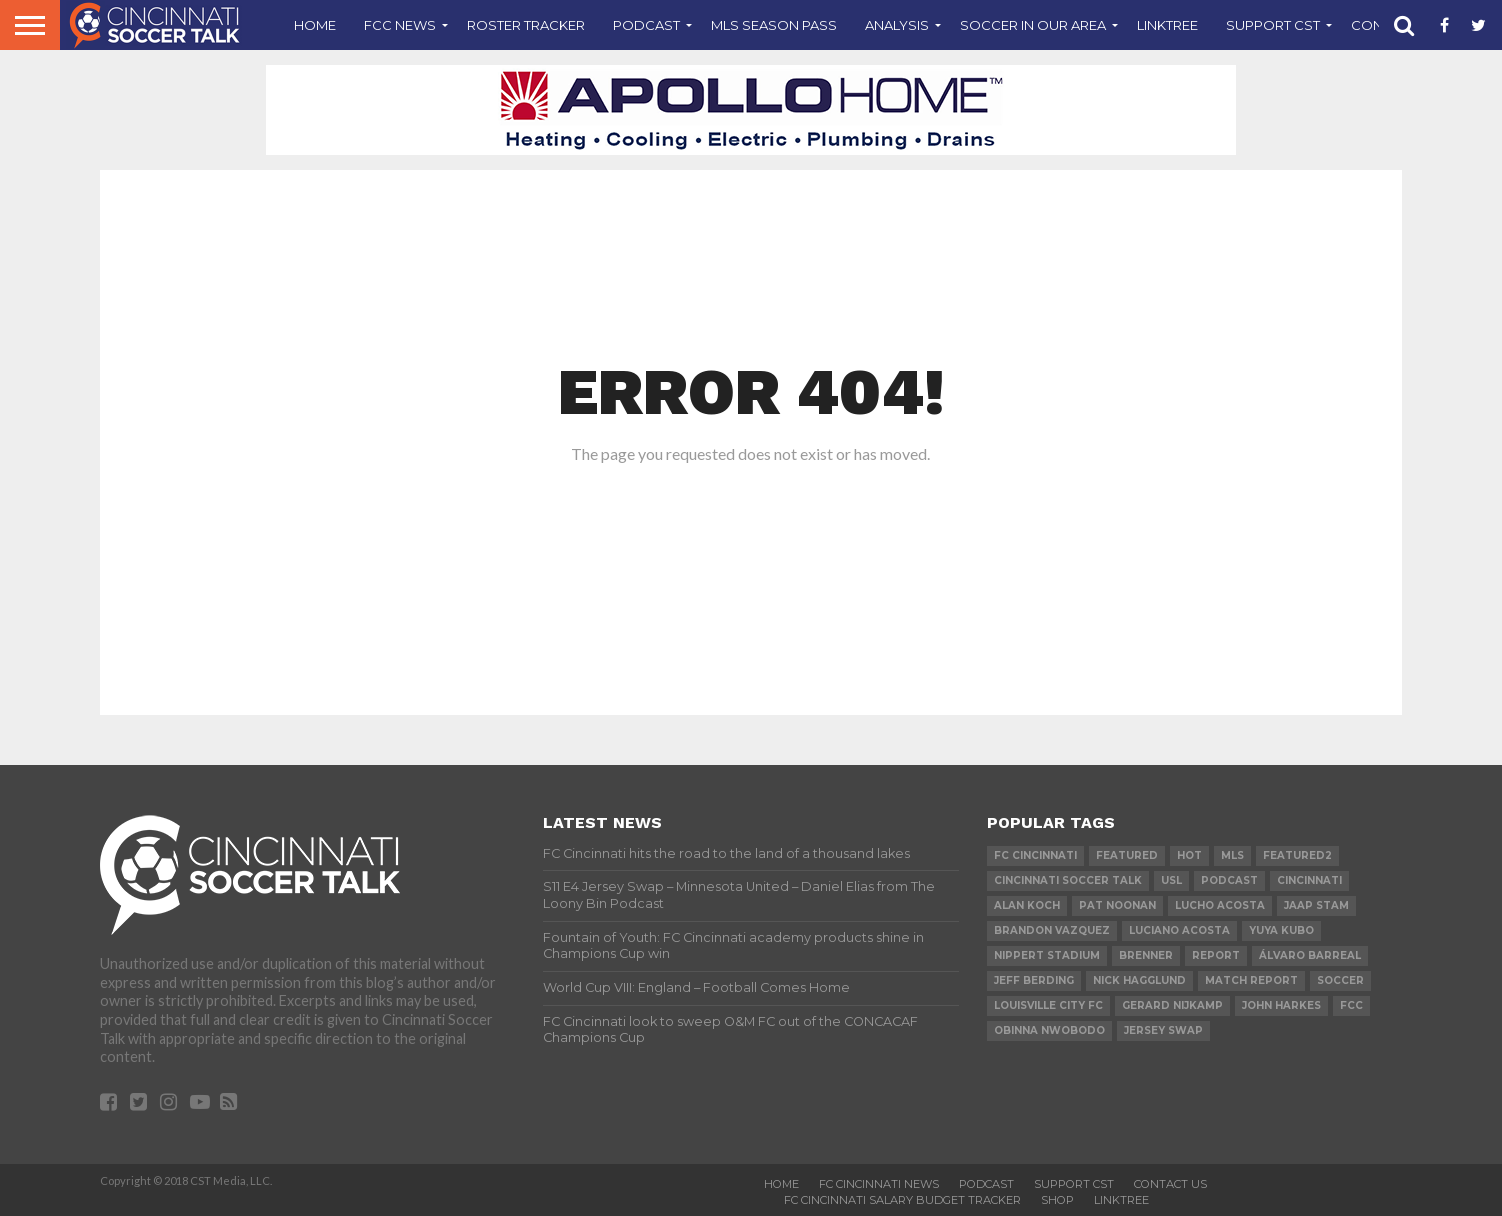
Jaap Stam (1316, 905)
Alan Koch (1027, 905)
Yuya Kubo (1281, 930)
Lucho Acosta (1220, 905)
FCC (1351, 1005)
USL (1171, 880)
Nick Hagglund (1139, 980)
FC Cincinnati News (879, 1184)
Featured (1127, 855)
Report (1216, 955)
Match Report (1251, 980)
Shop (1057, 1200)
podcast (1229, 880)
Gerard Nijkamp (1172, 1005)
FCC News (400, 25)
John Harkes (1281, 1005)
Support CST (1273, 25)
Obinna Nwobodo (1049, 1030)
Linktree (1167, 25)
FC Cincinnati (1035, 855)
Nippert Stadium (1047, 955)
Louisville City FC (1048, 1005)
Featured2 (1297, 855)
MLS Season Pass (774, 25)
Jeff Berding (1034, 980)
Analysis (897, 25)
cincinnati (1309, 880)
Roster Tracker (526, 25)
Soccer (1340, 980)
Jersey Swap (1163, 1030)
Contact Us (1170, 1184)
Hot (1189, 855)
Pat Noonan (1117, 905)
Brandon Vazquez (1052, 930)
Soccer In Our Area (1033, 25)
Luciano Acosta (1179, 930)
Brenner (1146, 955)
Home (315, 25)
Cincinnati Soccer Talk (1068, 880)
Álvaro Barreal (1310, 955)
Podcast (646, 25)
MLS (1232, 855)
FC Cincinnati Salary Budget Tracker (902, 1200)
